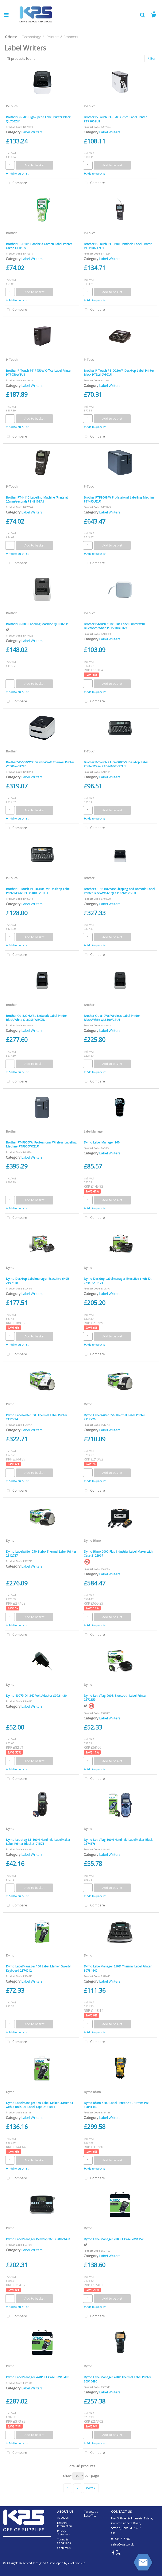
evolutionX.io (76, 2563)
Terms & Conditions (64, 2541)
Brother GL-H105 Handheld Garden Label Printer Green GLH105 (39, 246)
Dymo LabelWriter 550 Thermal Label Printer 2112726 (114, 1417)
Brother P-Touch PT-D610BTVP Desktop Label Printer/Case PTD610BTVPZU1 (38, 891)
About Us (63, 2517)
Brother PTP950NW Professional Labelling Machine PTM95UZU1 (119, 499)
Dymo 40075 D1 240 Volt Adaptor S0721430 (36, 1696)
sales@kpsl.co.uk (122, 2544)
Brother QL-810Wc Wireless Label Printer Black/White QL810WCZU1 (112, 1018)
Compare (16, 183)
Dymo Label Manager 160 (102, 1142)
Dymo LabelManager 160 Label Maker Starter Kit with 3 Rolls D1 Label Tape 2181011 (39, 2105)
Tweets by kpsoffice (91, 2514)
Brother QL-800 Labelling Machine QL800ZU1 (37, 624)
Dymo (10, 1268)
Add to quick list (17, 173)
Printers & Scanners (62, 36)
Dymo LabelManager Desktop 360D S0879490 (38, 2239)
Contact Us (64, 2548)
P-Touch (12, 106)
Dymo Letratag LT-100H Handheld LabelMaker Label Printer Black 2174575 (38, 1842)
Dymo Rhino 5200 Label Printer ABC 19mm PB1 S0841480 (117, 2105)
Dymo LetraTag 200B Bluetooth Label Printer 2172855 (115, 1698)
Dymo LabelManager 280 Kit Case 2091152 (113, 2239)
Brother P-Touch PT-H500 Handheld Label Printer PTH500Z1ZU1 (117, 246)
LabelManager (94, 1131)
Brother (11, 233)
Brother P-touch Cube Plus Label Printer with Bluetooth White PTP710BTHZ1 (114, 626)
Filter (152, 58)
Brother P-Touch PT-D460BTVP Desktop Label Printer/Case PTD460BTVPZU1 (116, 764)
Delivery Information (64, 2524)
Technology (31, 36)
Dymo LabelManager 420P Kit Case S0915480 (37, 2377)
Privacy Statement (63, 2532)
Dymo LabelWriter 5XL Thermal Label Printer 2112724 (36, 1417)
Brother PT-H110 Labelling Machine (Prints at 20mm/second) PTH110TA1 (37, 499)
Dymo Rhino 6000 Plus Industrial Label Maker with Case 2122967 (118, 1553)
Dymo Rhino (92, 1541)
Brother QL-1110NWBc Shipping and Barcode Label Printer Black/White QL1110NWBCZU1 (119, 891)
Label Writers (32, 132)
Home (10, 36)
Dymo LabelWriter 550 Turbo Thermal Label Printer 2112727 (41, 1553)
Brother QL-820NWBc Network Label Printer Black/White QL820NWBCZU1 (36, 1018)
